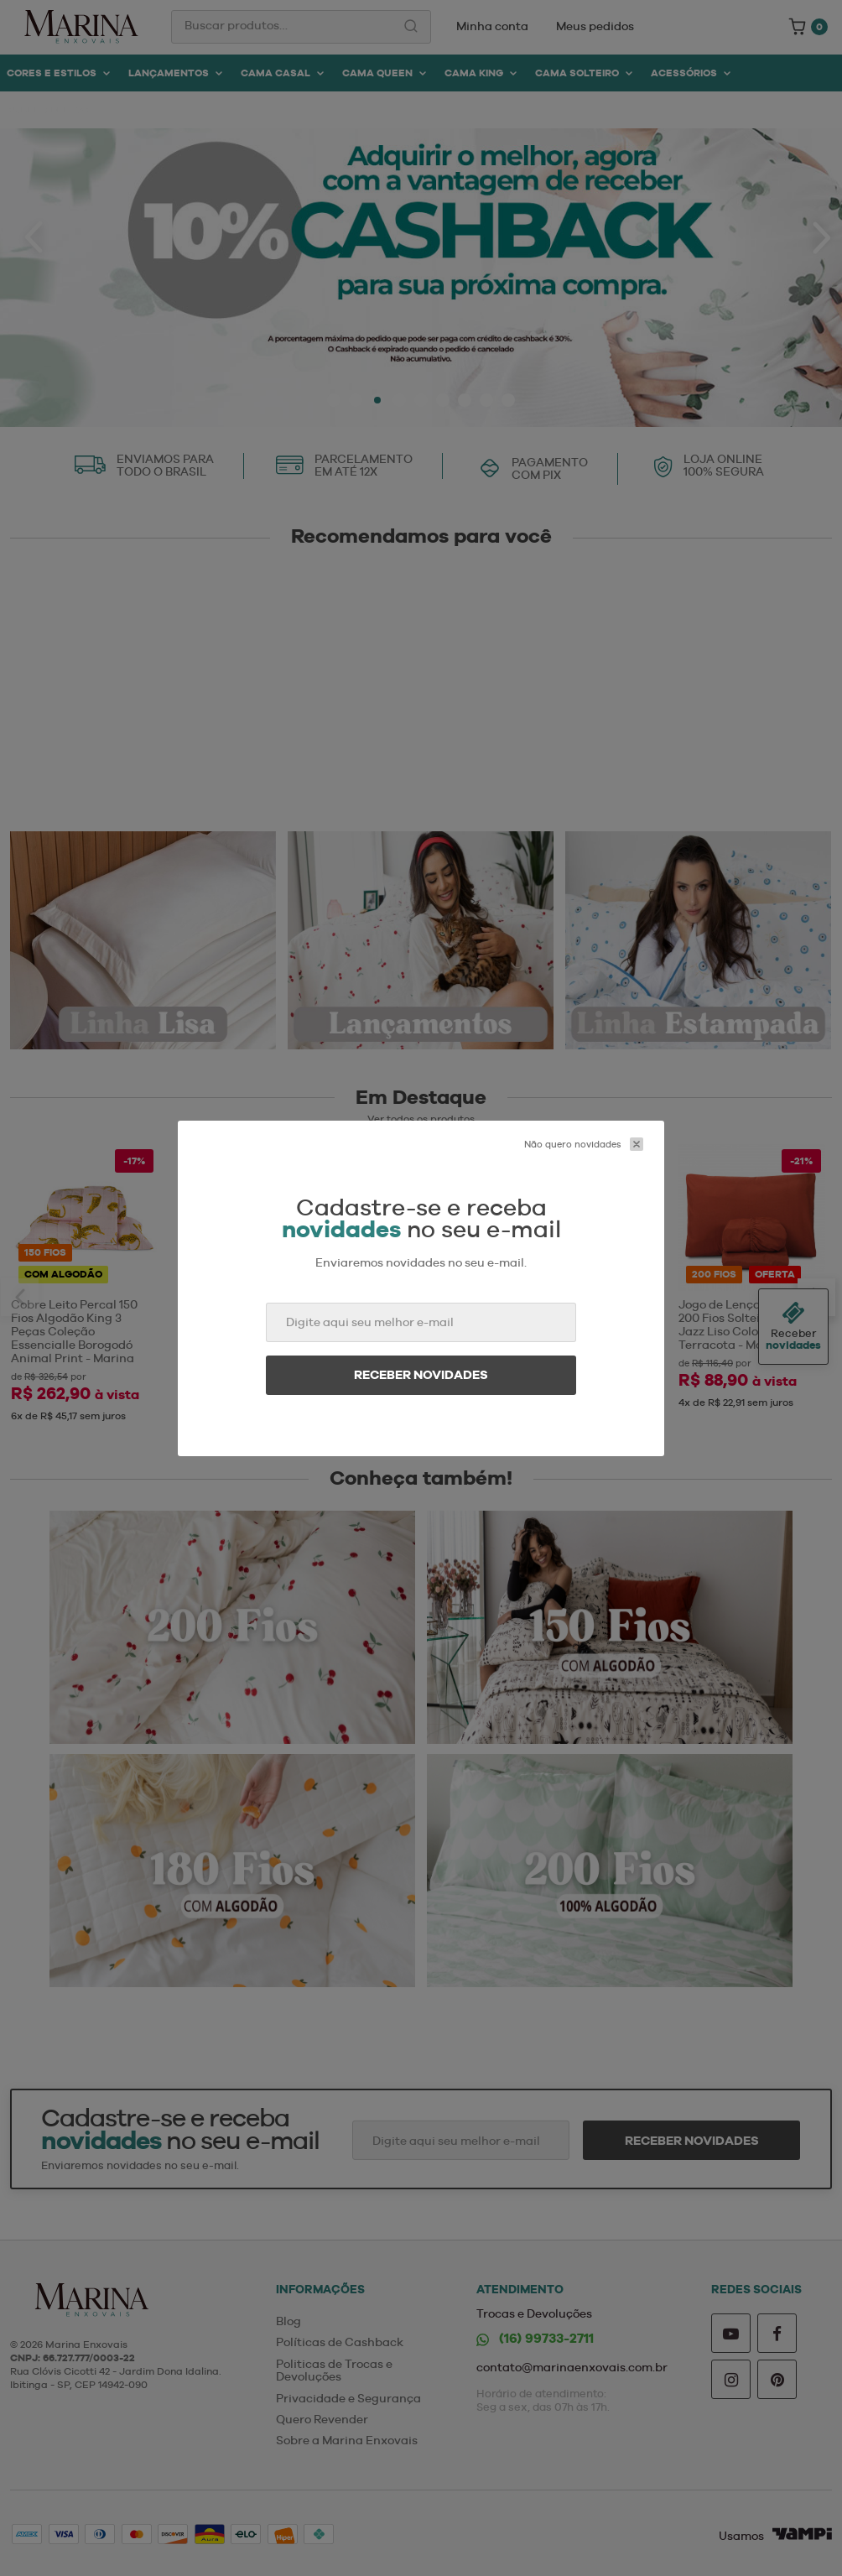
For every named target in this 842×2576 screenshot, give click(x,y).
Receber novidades (421, 1374)
